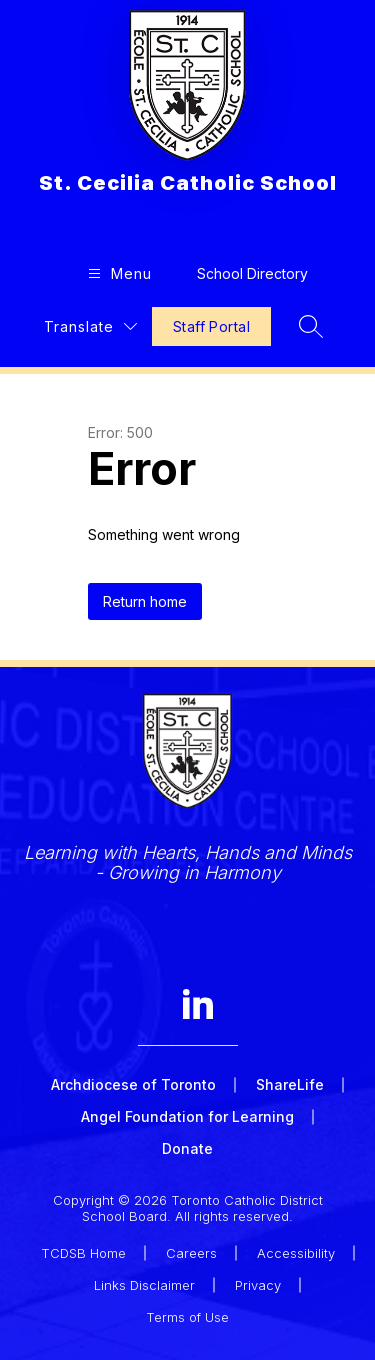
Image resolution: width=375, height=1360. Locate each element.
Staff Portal (211, 326)
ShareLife (290, 1084)
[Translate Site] (90, 326)
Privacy (258, 1285)
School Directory (252, 273)
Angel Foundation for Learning (187, 1116)
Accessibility (296, 1253)
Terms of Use (187, 1317)
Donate (187, 1148)
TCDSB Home (83, 1253)
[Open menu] (117, 273)
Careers (191, 1253)
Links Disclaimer (144, 1285)
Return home (145, 601)
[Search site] (311, 326)
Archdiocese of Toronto (133, 1084)
